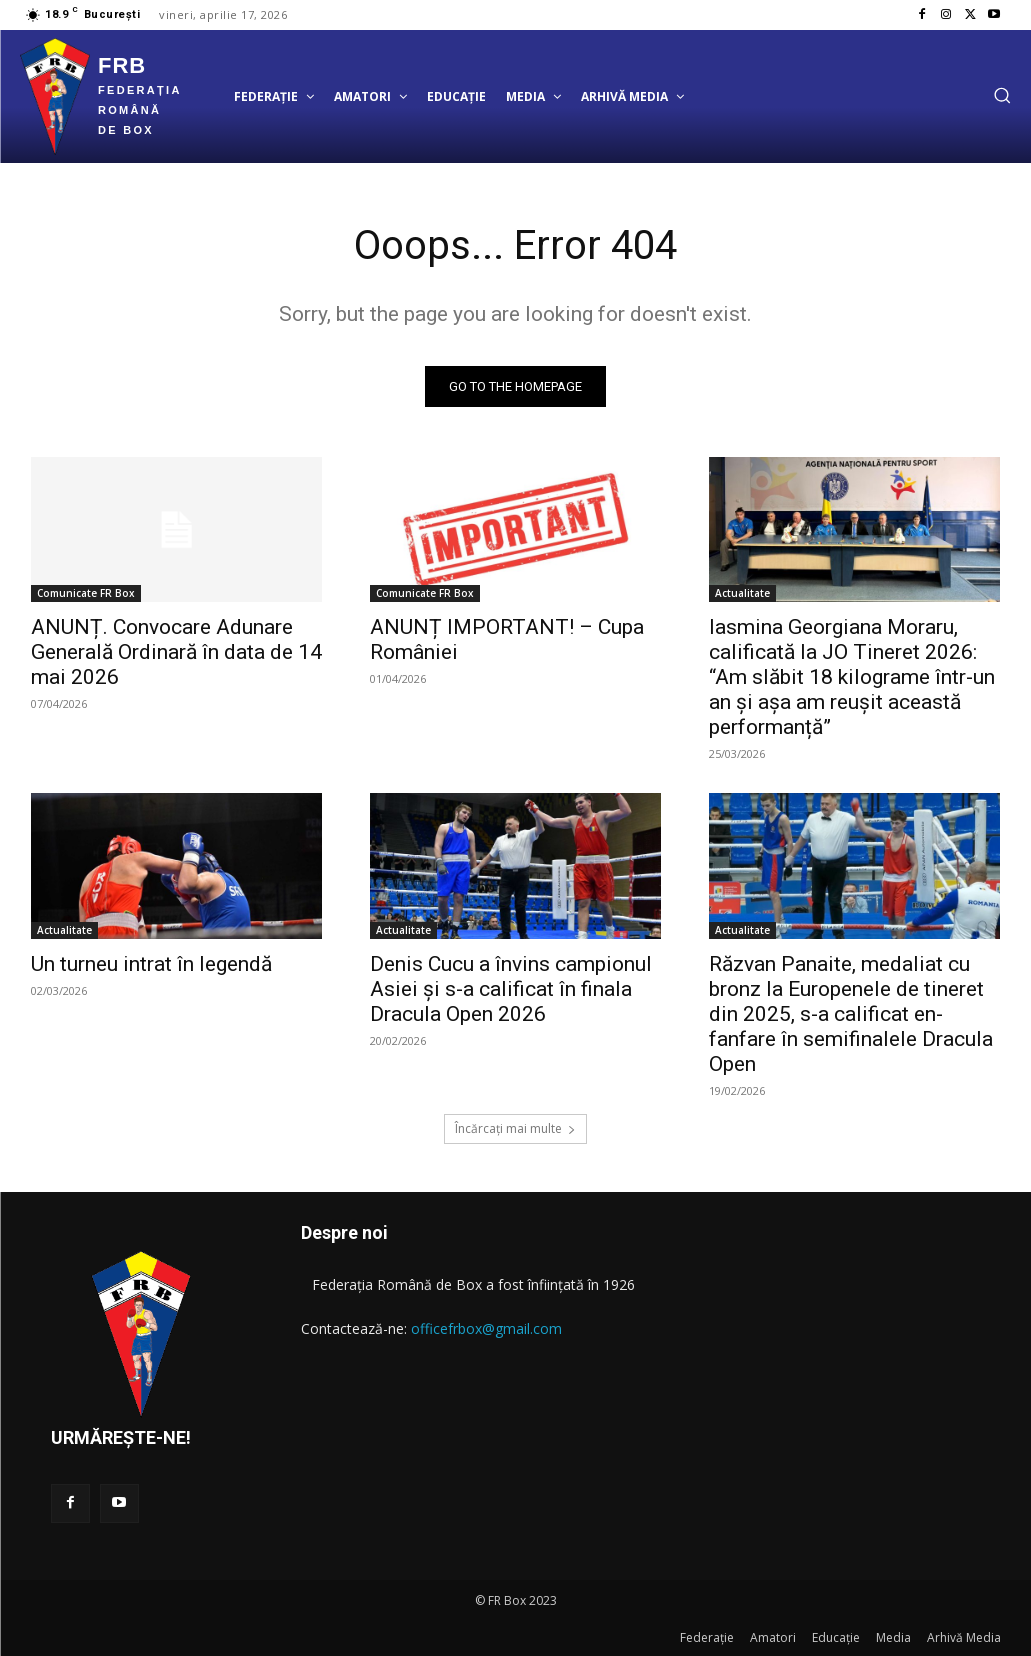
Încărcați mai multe (515, 1128)
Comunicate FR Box (86, 594)
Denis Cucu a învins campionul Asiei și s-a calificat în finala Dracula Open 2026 (511, 989)
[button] (1002, 95)
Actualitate (742, 594)
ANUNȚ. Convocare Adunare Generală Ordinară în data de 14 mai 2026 (176, 653)
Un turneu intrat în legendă (151, 964)
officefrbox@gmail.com (486, 1328)
